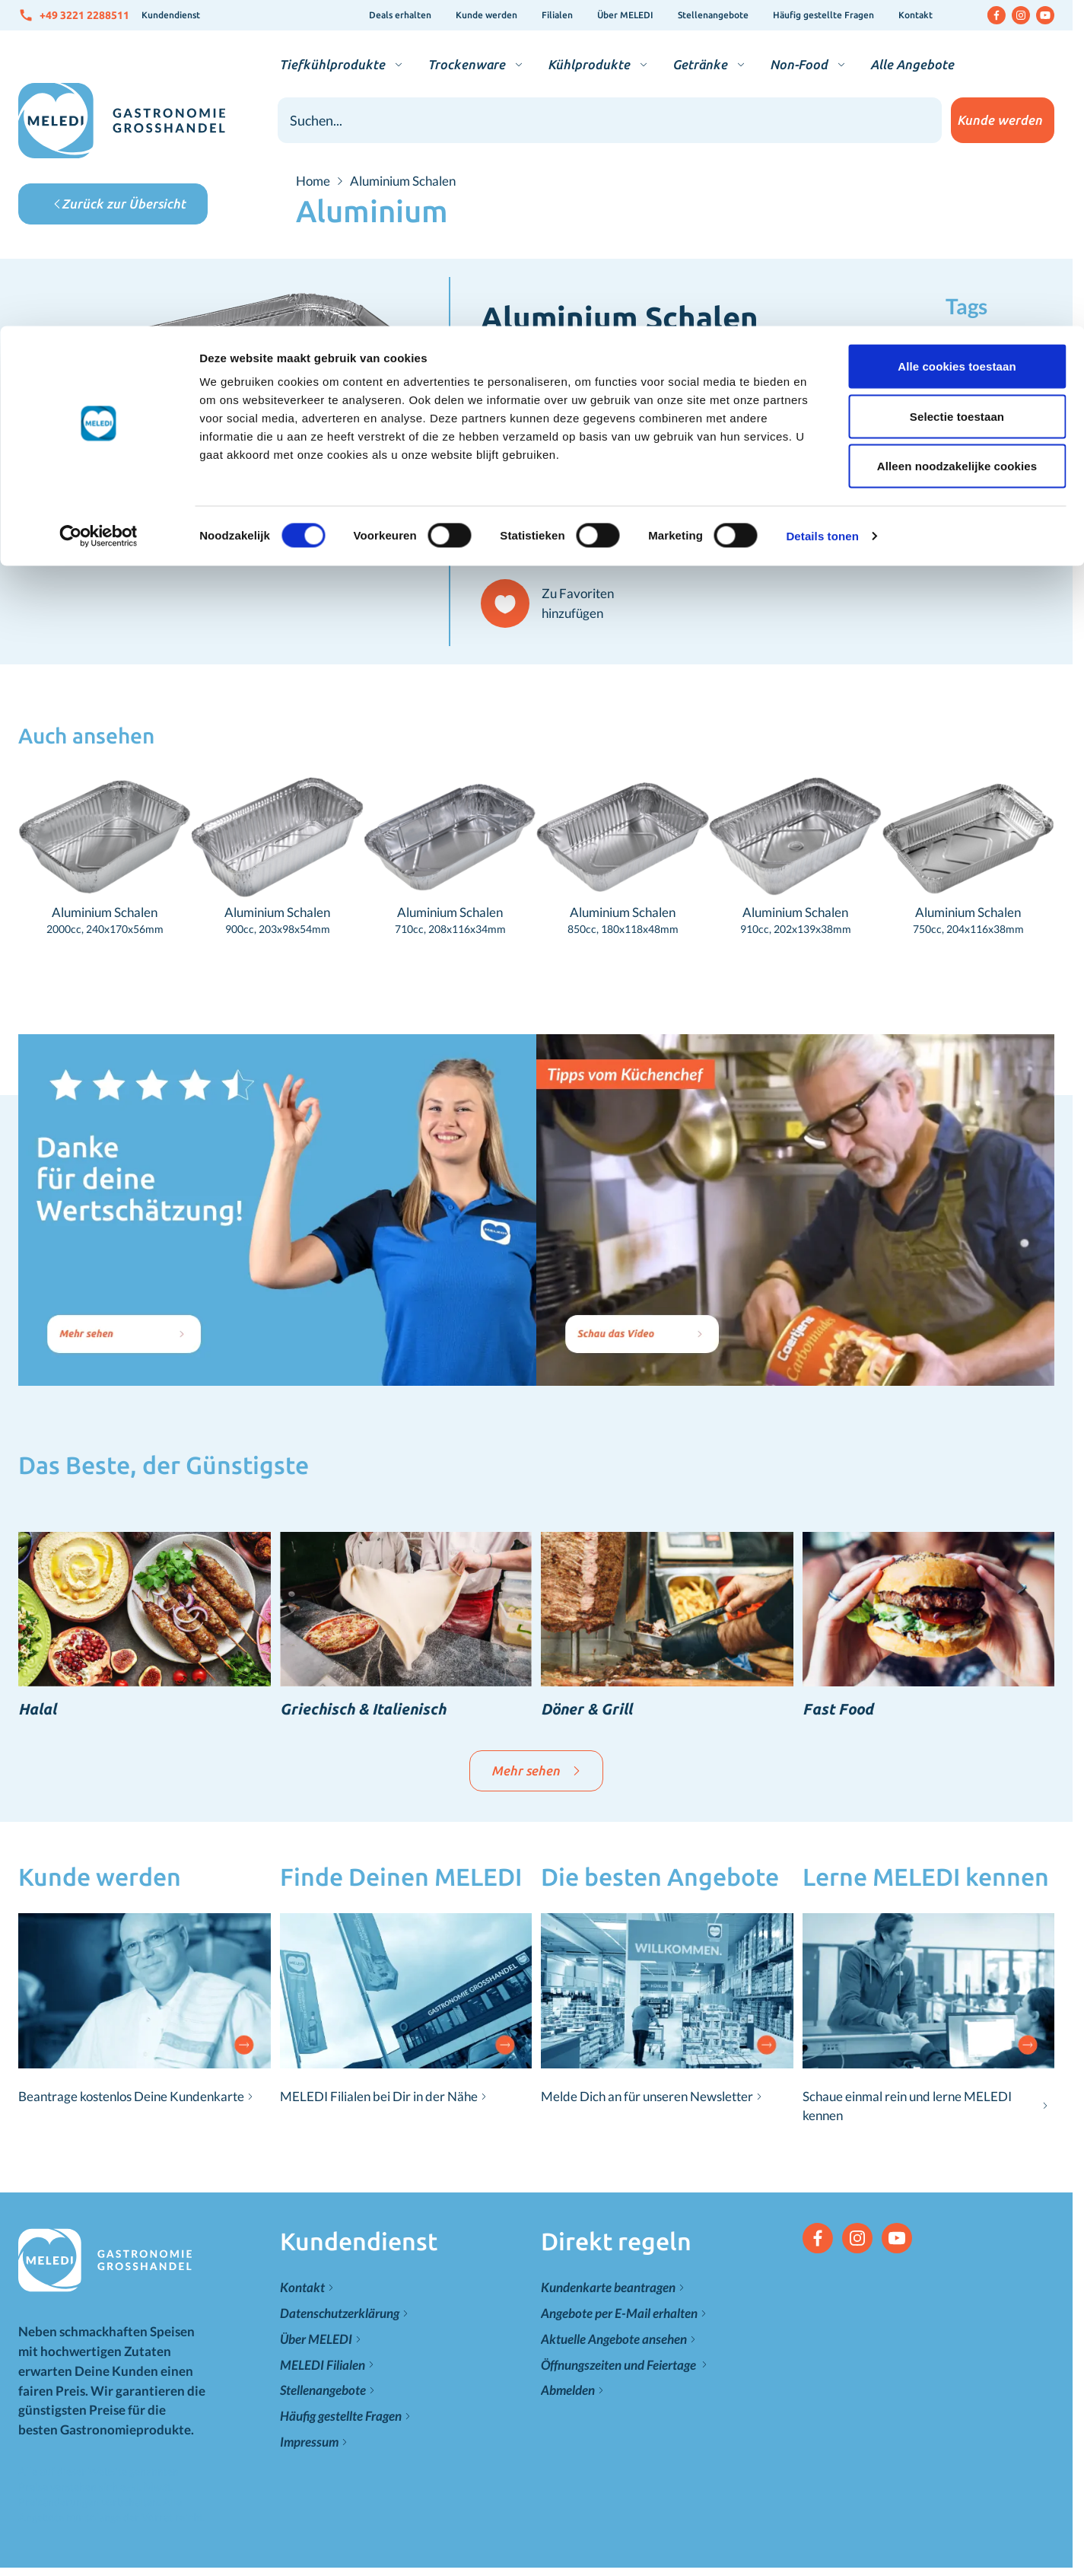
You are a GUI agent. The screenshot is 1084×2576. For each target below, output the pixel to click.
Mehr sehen (536, 1770)
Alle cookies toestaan (957, 39)
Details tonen (822, 209)
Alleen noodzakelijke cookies (957, 139)
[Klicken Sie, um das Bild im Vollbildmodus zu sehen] (233, 406)
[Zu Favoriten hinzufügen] (554, 603)
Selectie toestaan (957, 90)
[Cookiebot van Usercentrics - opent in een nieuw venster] (98, 210)
